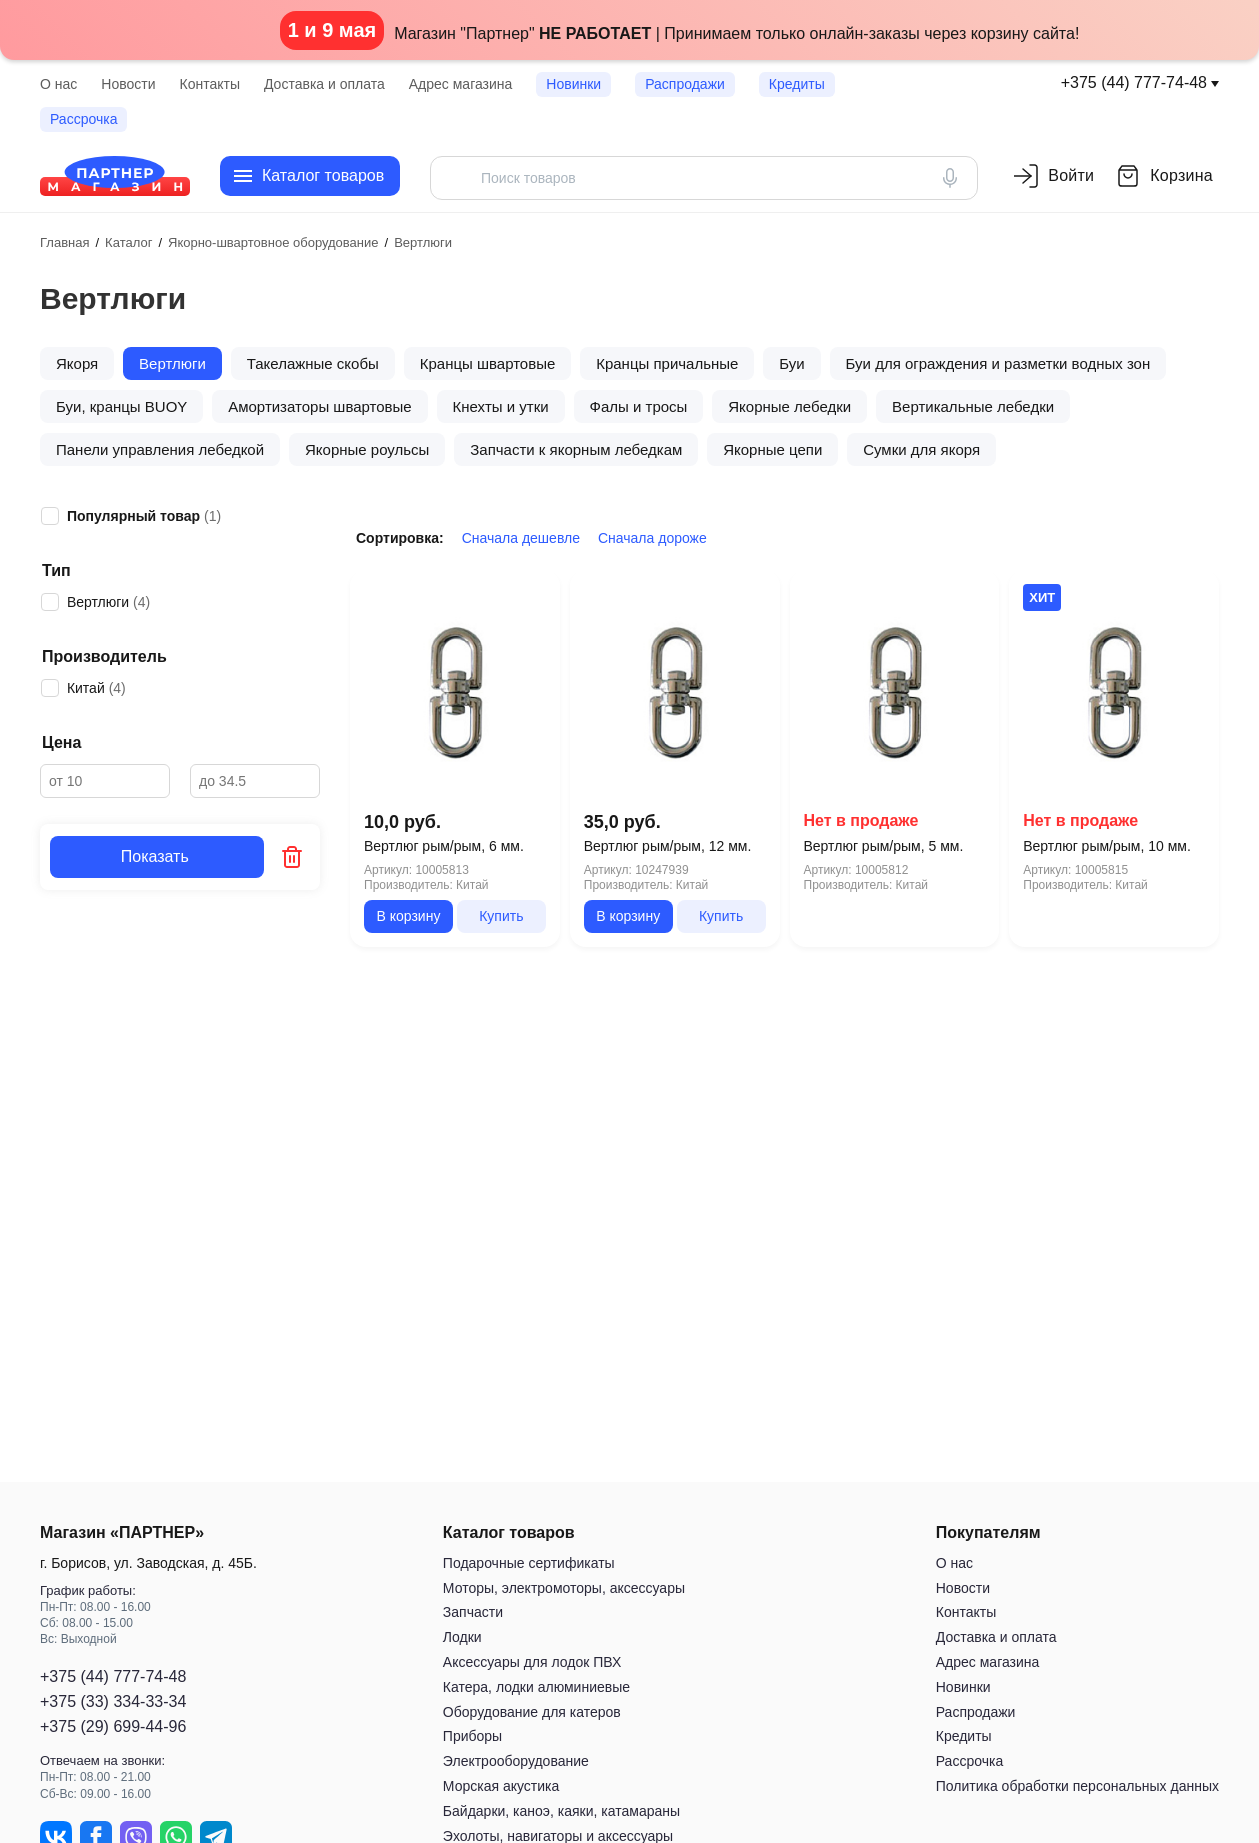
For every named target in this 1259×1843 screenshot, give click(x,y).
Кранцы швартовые (488, 363)
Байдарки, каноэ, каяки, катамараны (561, 1811)
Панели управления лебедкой (160, 449)
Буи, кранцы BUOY (121, 406)
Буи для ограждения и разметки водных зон (998, 363)
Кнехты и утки (501, 406)
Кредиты (797, 84)
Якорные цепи (772, 449)
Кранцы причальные (667, 363)
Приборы (472, 1736)
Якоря (77, 363)
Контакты (210, 84)
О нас (58, 84)
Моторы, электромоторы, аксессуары (564, 1588)
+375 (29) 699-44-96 (113, 1726)
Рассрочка (83, 119)
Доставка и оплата (324, 84)
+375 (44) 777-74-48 (1134, 82)
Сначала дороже (652, 538)
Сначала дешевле (521, 538)
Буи (791, 363)
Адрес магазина (461, 84)
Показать (157, 856)
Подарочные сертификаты (529, 1563)
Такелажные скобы (313, 363)
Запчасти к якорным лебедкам (576, 449)
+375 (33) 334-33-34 (113, 1701)
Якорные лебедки (789, 406)
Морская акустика (501, 1786)
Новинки (573, 84)
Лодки (462, 1637)
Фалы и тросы (639, 406)
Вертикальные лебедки (973, 406)
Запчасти (473, 1612)
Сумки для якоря (921, 449)
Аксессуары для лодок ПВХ (532, 1662)
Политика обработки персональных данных (1077, 1786)
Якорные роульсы (367, 449)
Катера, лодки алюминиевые (536, 1687)
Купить (501, 916)
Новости (128, 84)
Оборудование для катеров (532, 1712)
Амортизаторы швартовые (319, 406)
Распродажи (685, 84)
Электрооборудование (516, 1761)
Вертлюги (172, 363)
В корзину (408, 916)
